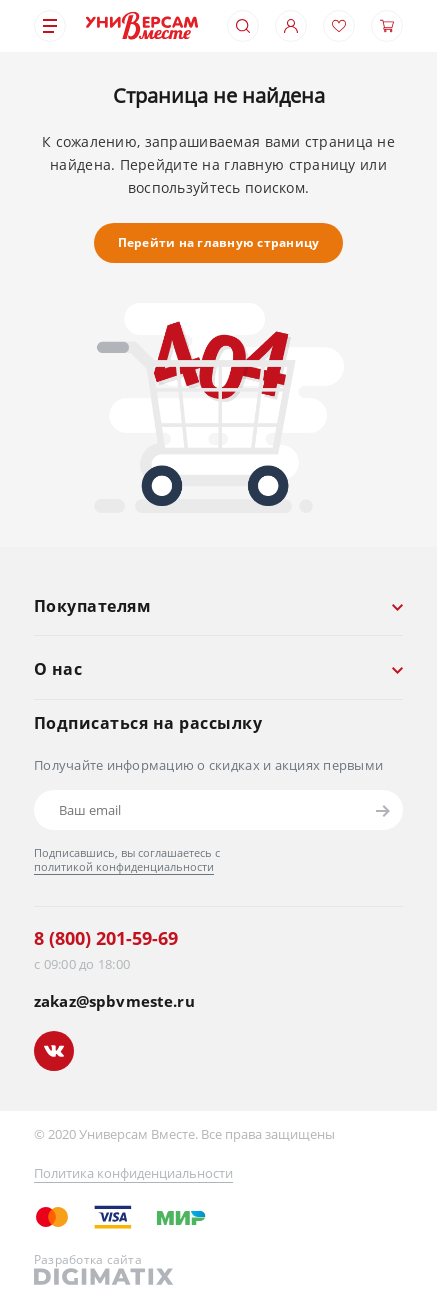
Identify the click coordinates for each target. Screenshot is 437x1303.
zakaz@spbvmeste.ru (114, 1001)
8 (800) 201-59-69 (106, 938)
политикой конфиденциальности (124, 866)
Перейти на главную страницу (218, 242)
